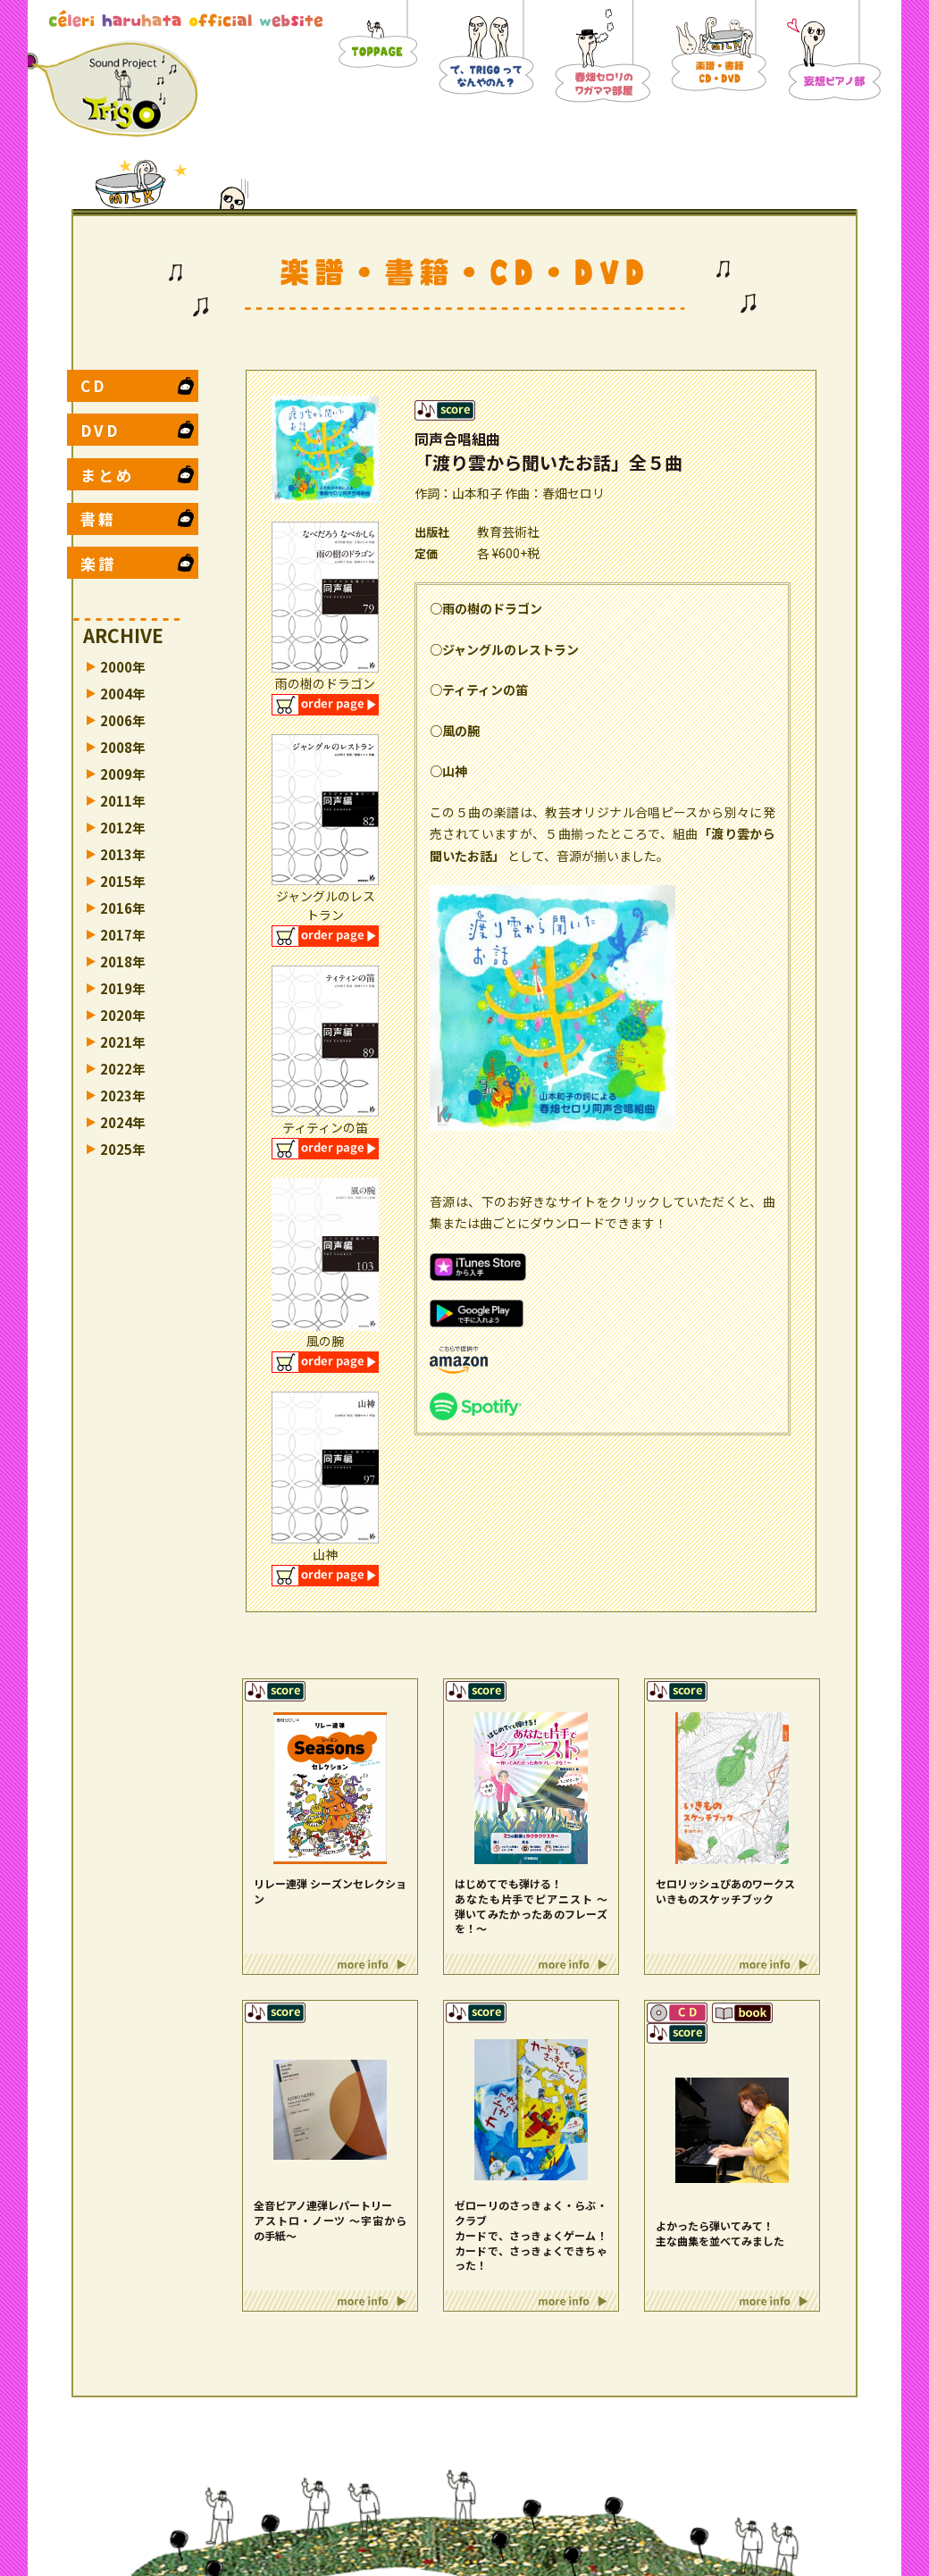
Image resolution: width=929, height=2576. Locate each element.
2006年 (123, 720)
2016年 (123, 908)
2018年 (123, 961)
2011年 (123, 800)
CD (93, 385)
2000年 (123, 666)
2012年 (123, 827)
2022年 (123, 1068)
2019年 (123, 988)
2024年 (123, 1122)
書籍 (98, 518)
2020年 (123, 1015)
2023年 (123, 1095)
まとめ (107, 475)
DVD (100, 430)
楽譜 (98, 563)
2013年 (123, 854)
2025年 (123, 1149)
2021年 (123, 1042)
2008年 (123, 747)
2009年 (123, 774)
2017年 (123, 934)
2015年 (123, 881)
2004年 (123, 693)
